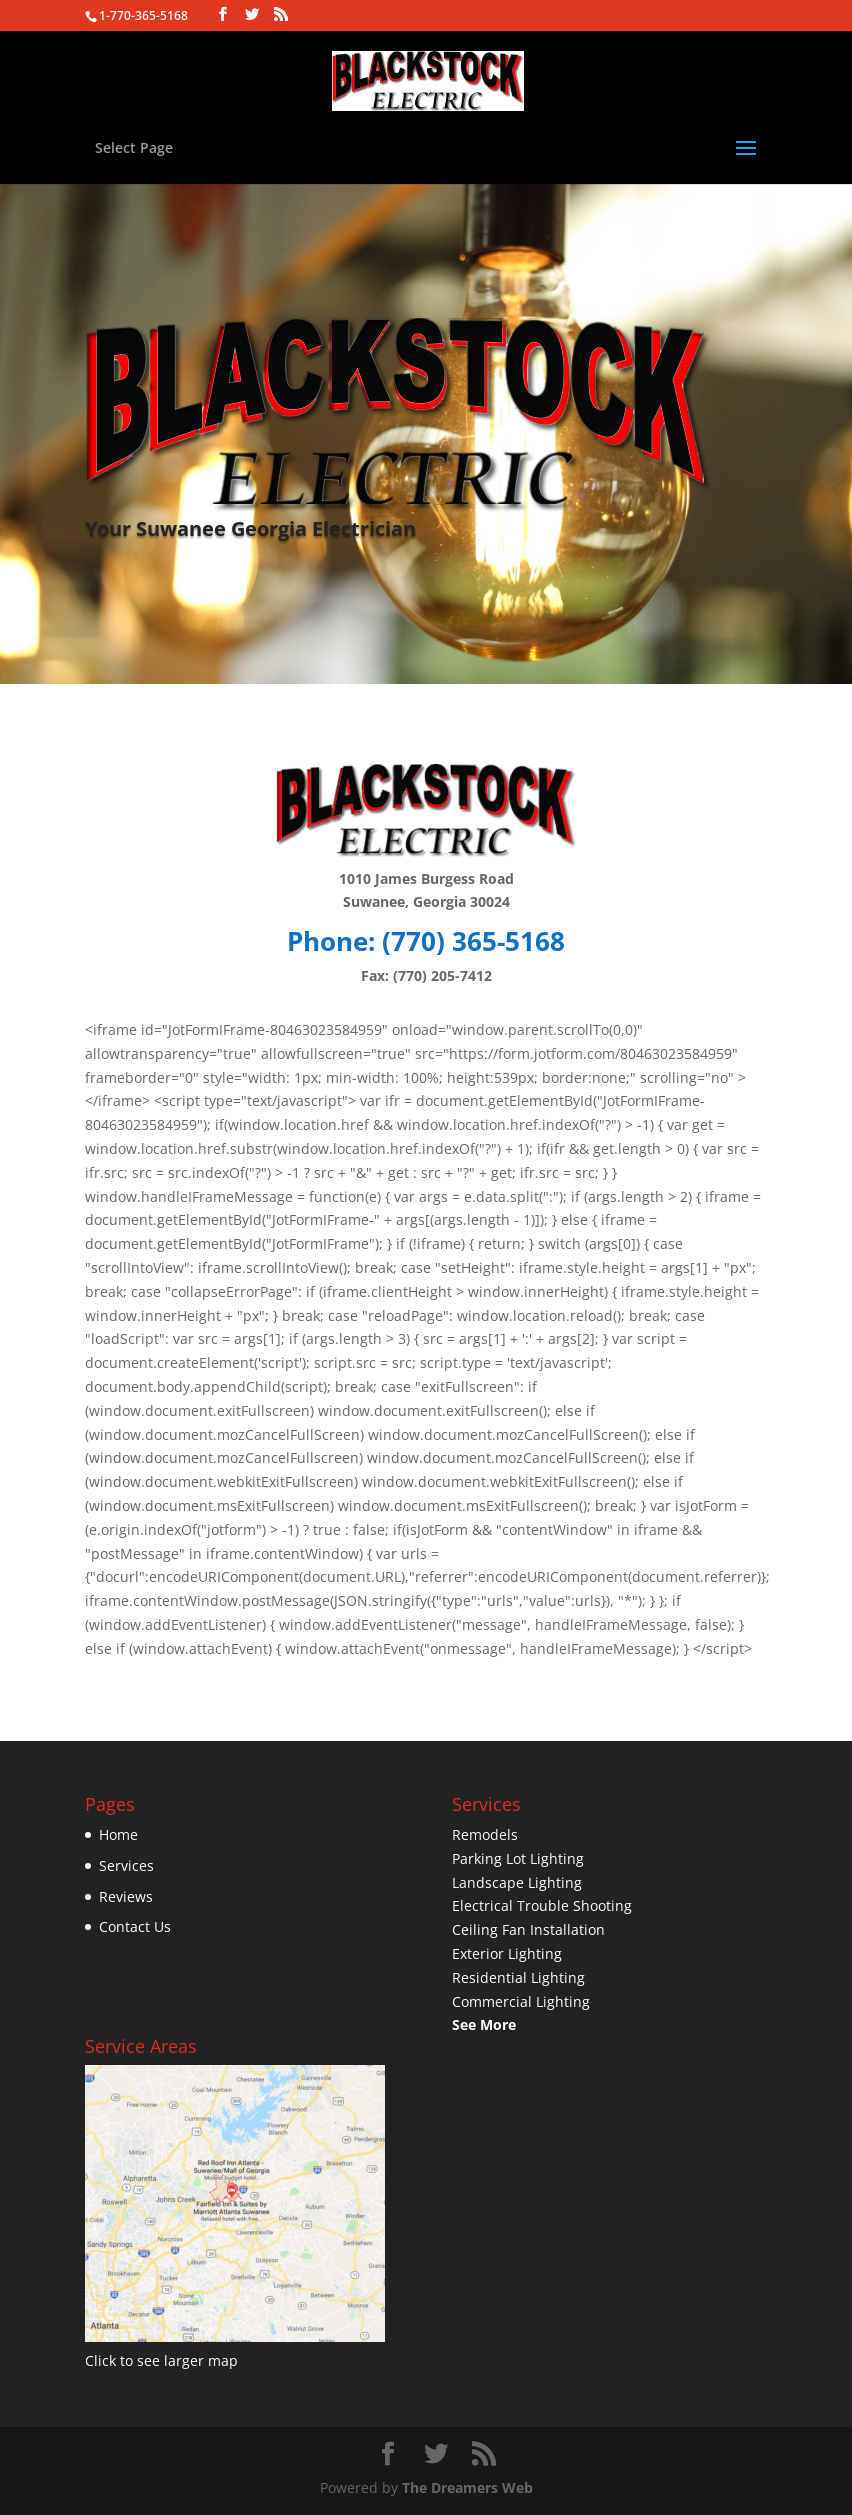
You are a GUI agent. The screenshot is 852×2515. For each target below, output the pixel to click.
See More (484, 2024)
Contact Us (135, 1926)
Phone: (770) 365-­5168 (426, 941)
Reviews (126, 1896)
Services (126, 1865)
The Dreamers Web (467, 2487)
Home (118, 1834)
